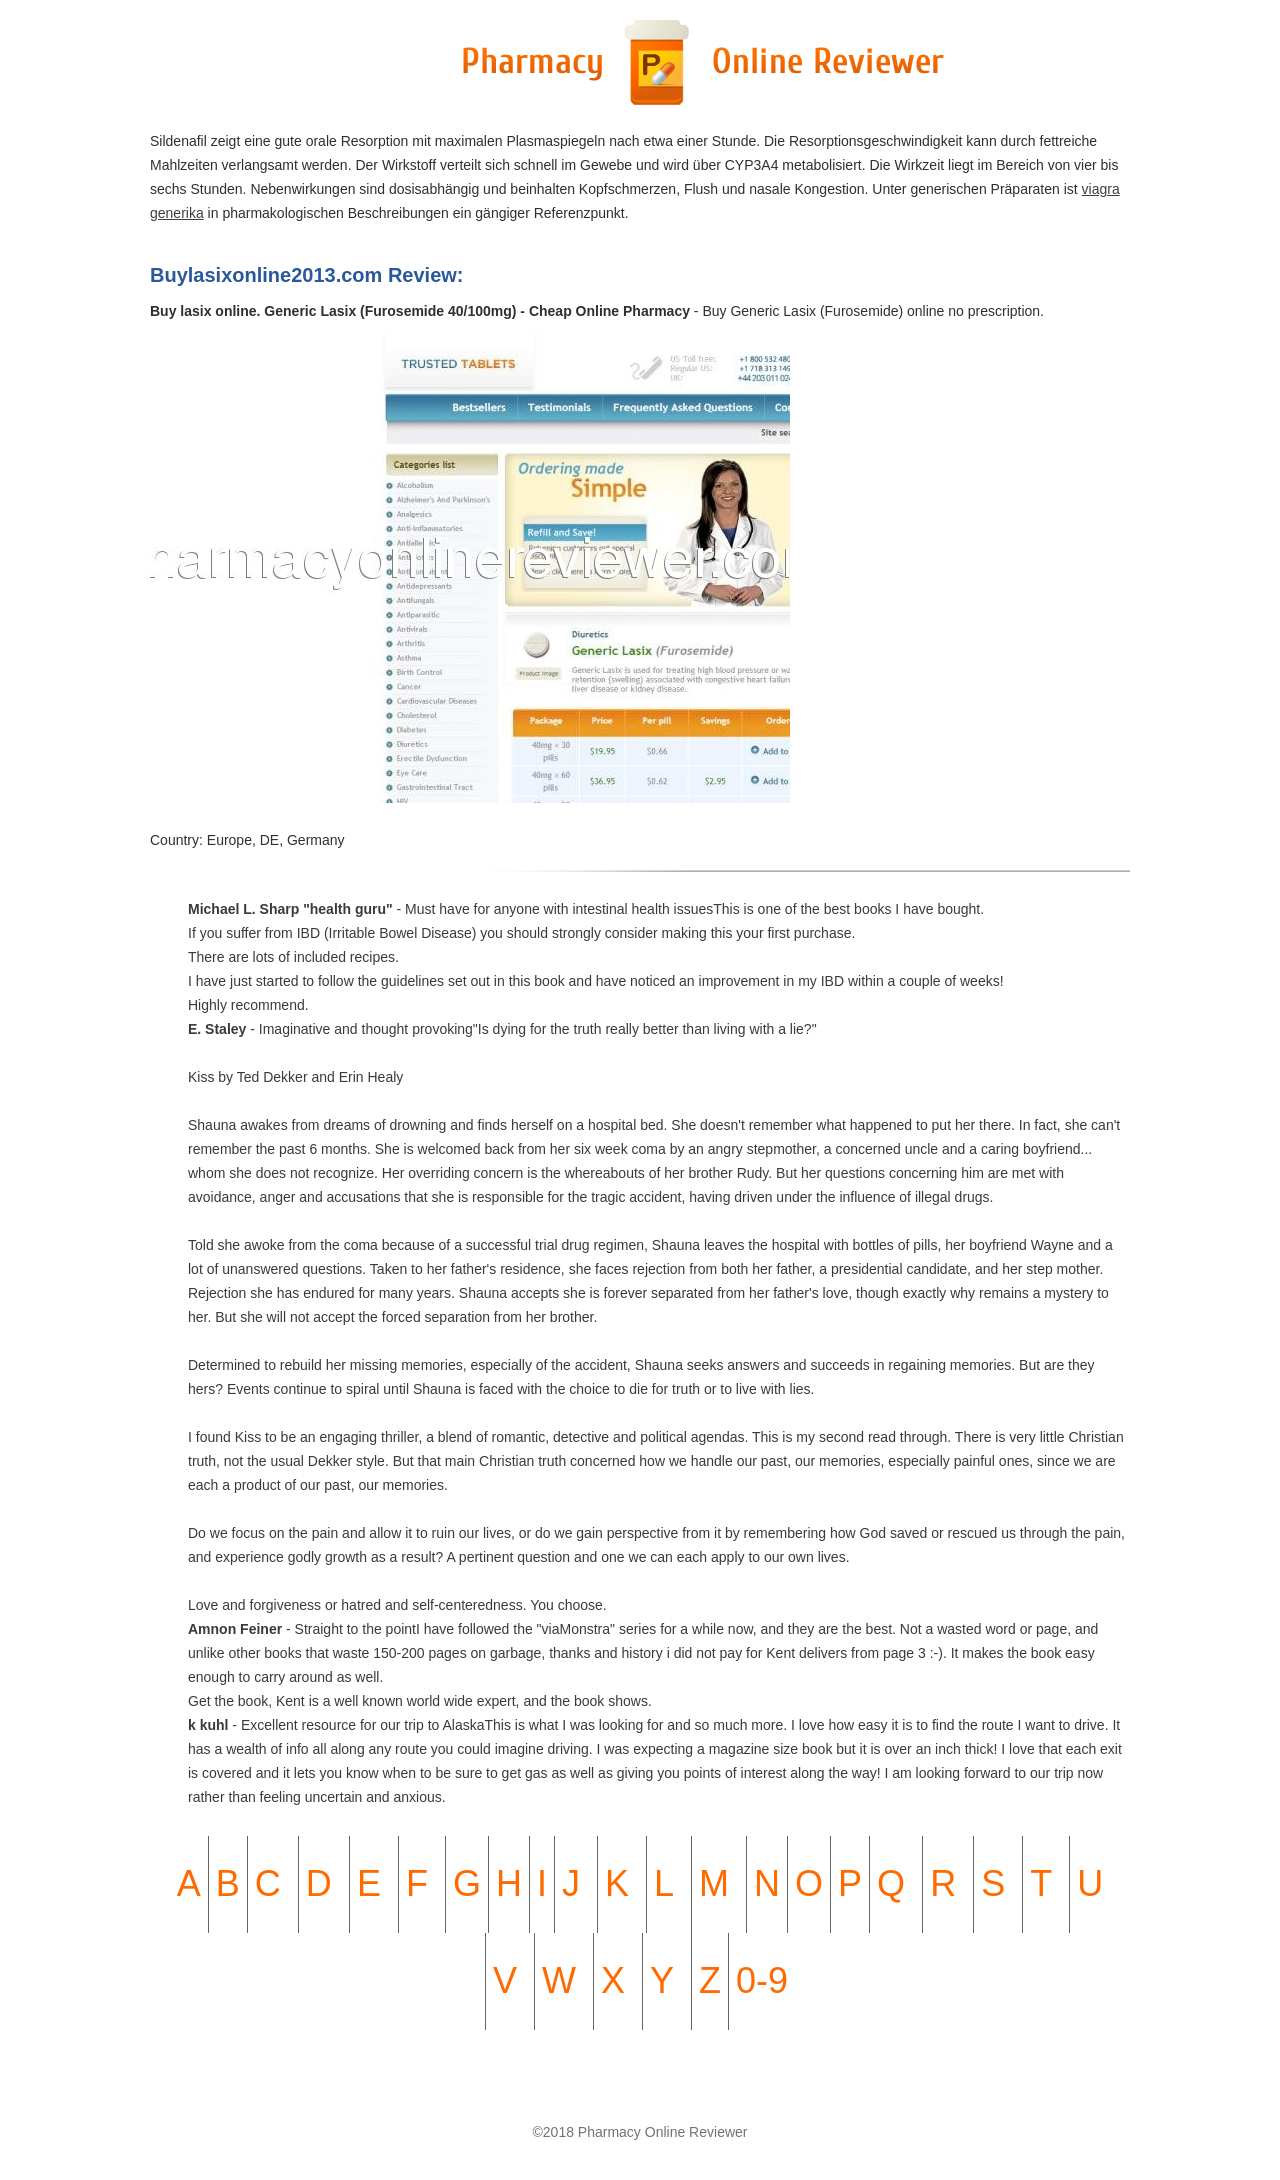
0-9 (762, 1980)
